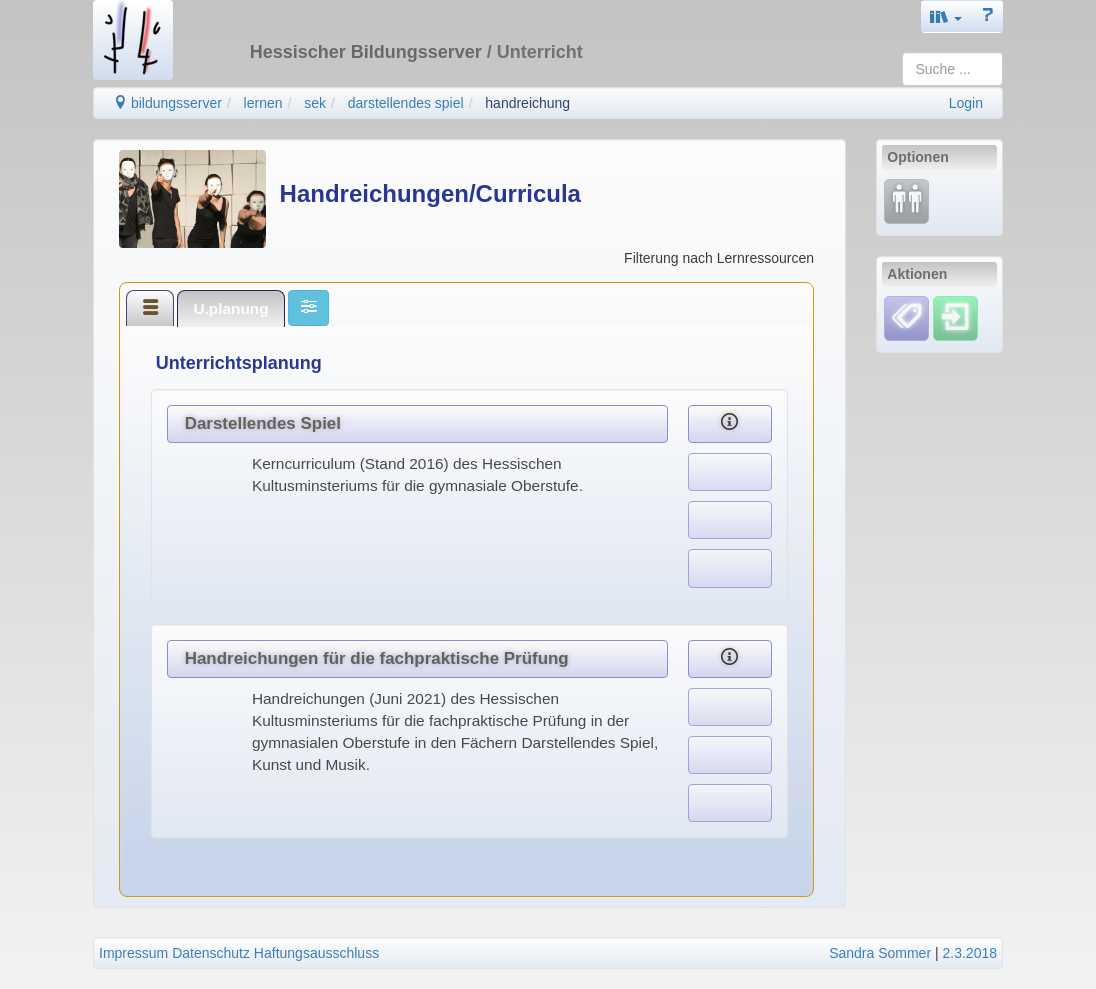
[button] (946, 16)
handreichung (527, 103)
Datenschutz (211, 953)
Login (966, 103)
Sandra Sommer (880, 953)
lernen (263, 103)
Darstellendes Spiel (263, 423)
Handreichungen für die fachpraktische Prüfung (377, 658)
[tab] (150, 308)
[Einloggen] (955, 317)
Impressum (133, 953)
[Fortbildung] (906, 201)
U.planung (230, 308)
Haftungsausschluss (316, 953)
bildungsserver (167, 103)
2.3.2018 (970, 953)
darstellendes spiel (406, 103)
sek (315, 103)
